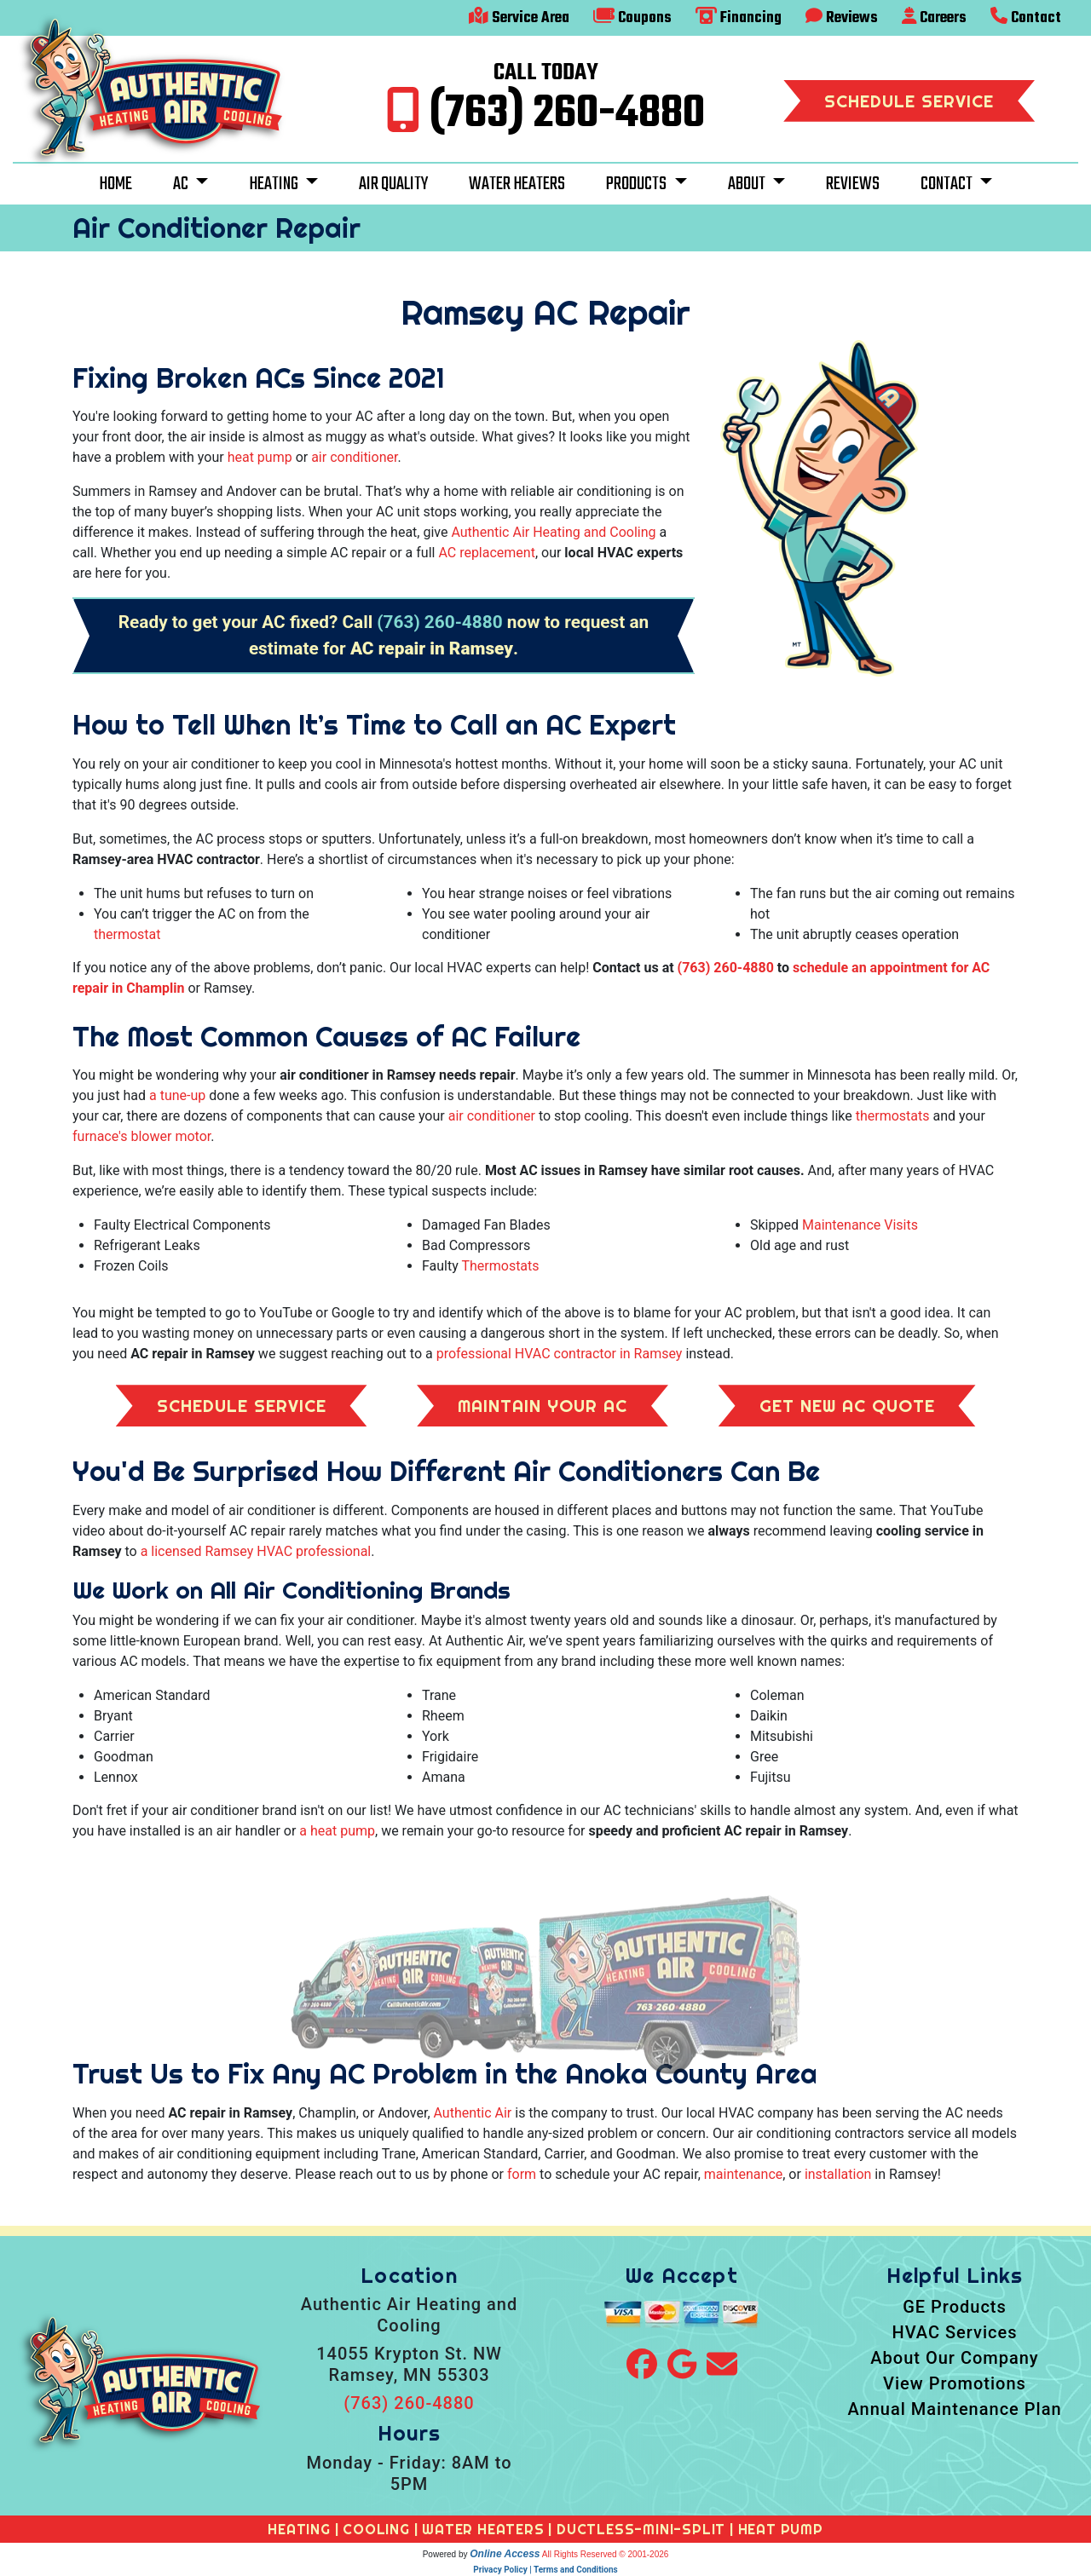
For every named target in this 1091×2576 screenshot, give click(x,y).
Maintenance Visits (860, 1225)
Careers (934, 18)
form (521, 2174)
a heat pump (337, 1831)
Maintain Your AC (542, 1405)
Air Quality (393, 184)
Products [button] (637, 184)
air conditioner (354, 457)
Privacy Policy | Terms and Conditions (545, 2569)
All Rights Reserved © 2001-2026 (605, 2554)
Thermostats (500, 1266)
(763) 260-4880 (567, 114)
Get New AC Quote (847, 1405)
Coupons (632, 18)
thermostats (893, 1116)
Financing (739, 18)
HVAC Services (954, 2332)
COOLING (376, 2529)
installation (838, 2174)
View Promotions (954, 2383)
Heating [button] (275, 184)
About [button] (748, 184)
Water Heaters (517, 184)
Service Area (519, 18)
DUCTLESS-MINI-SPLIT (641, 2529)
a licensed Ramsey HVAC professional (256, 1551)
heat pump (260, 457)
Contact (1025, 18)
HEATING (299, 2529)
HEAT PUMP (780, 2529)
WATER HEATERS (483, 2529)
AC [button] (182, 184)
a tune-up (177, 1095)
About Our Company (954, 2358)
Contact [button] (948, 184)
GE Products (955, 2307)
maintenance (743, 2174)
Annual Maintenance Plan (954, 2409)
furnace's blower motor (141, 1136)
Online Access (505, 2554)
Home (115, 184)
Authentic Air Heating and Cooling (553, 532)
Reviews (841, 18)
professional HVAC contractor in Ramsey (559, 1354)
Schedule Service (909, 101)
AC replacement (486, 553)
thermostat (127, 934)
